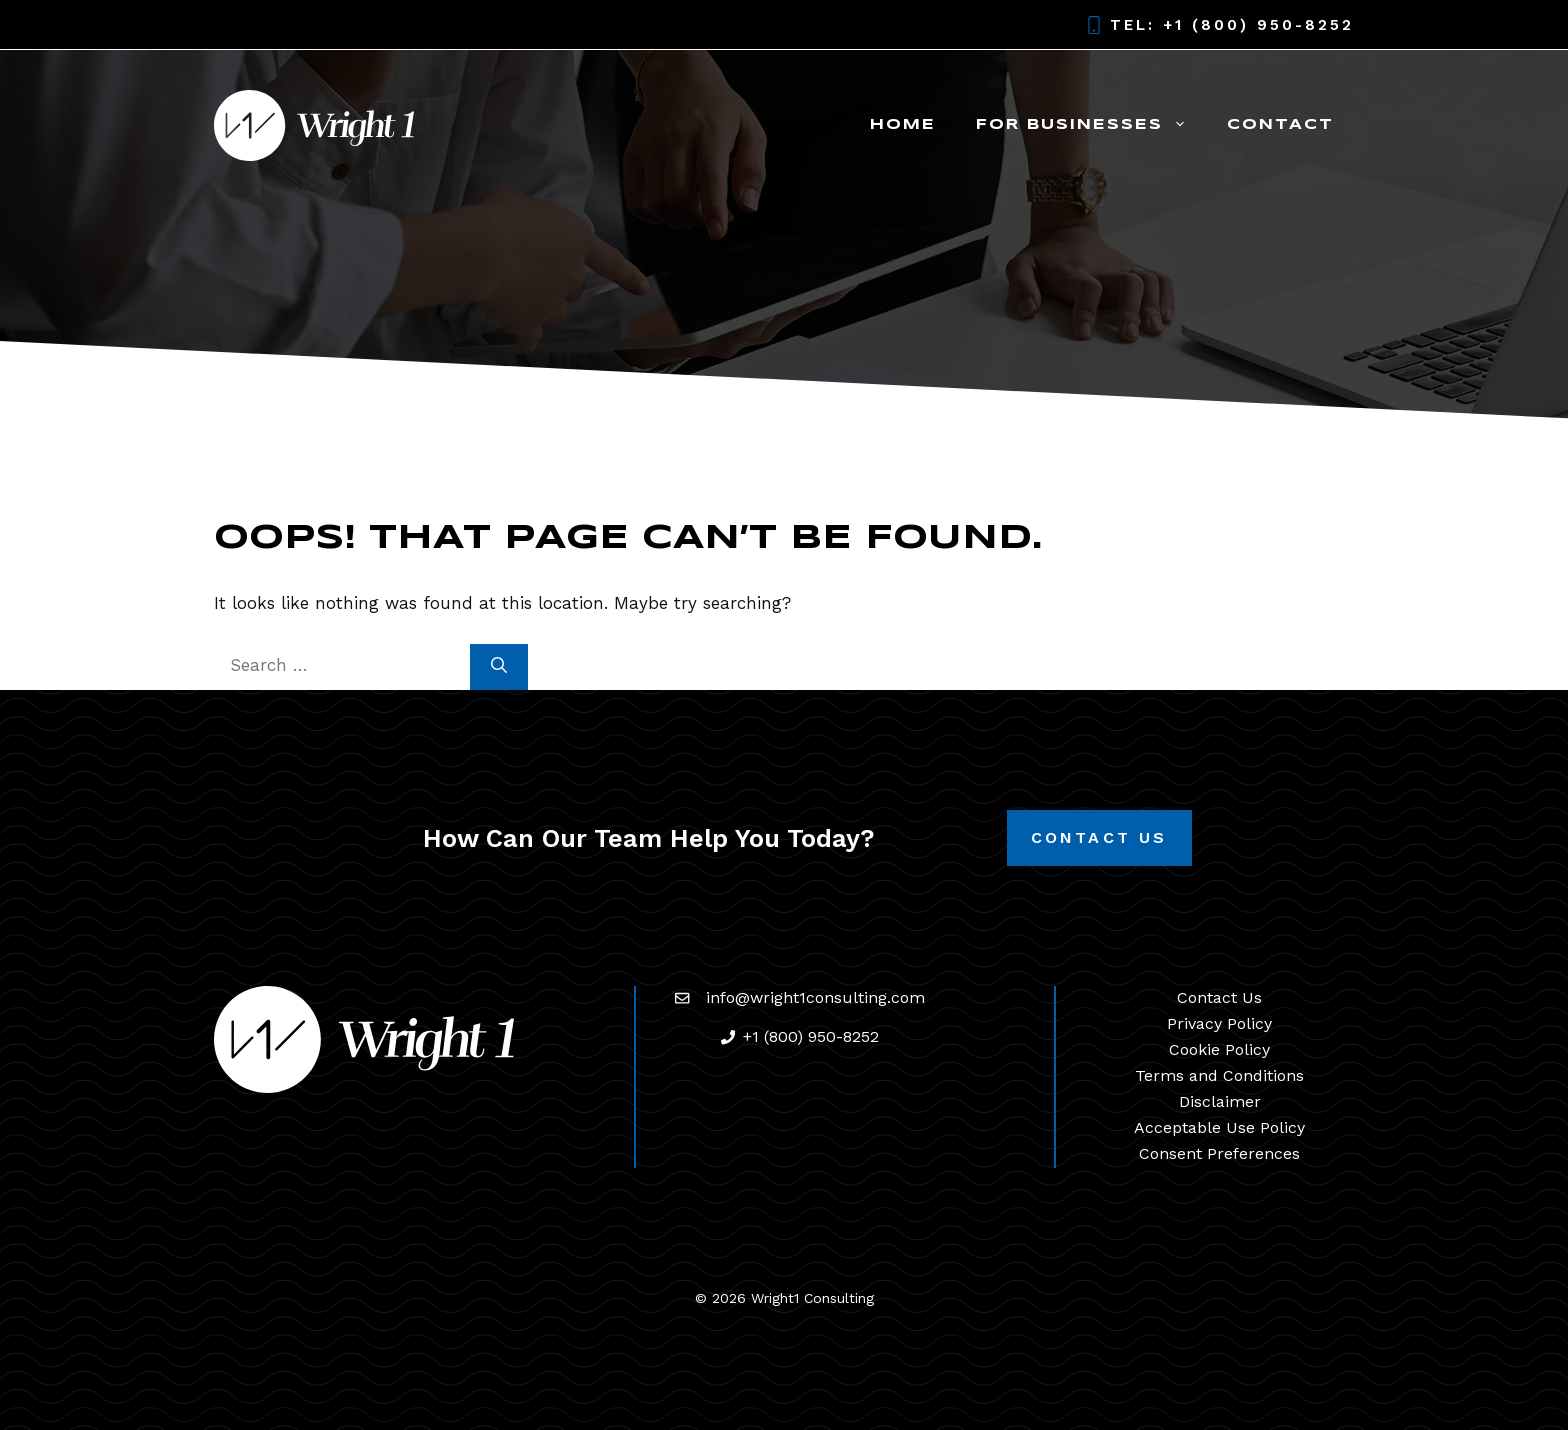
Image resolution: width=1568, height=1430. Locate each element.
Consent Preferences (1219, 1153)
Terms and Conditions (1219, 1075)
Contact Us (1099, 837)
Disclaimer (1220, 1101)
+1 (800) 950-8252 (1258, 25)
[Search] (499, 667)
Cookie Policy (1219, 1049)
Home (903, 125)
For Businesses (1091, 125)
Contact (1280, 125)
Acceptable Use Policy (1219, 1127)
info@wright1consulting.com (815, 997)
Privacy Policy (1219, 1023)
